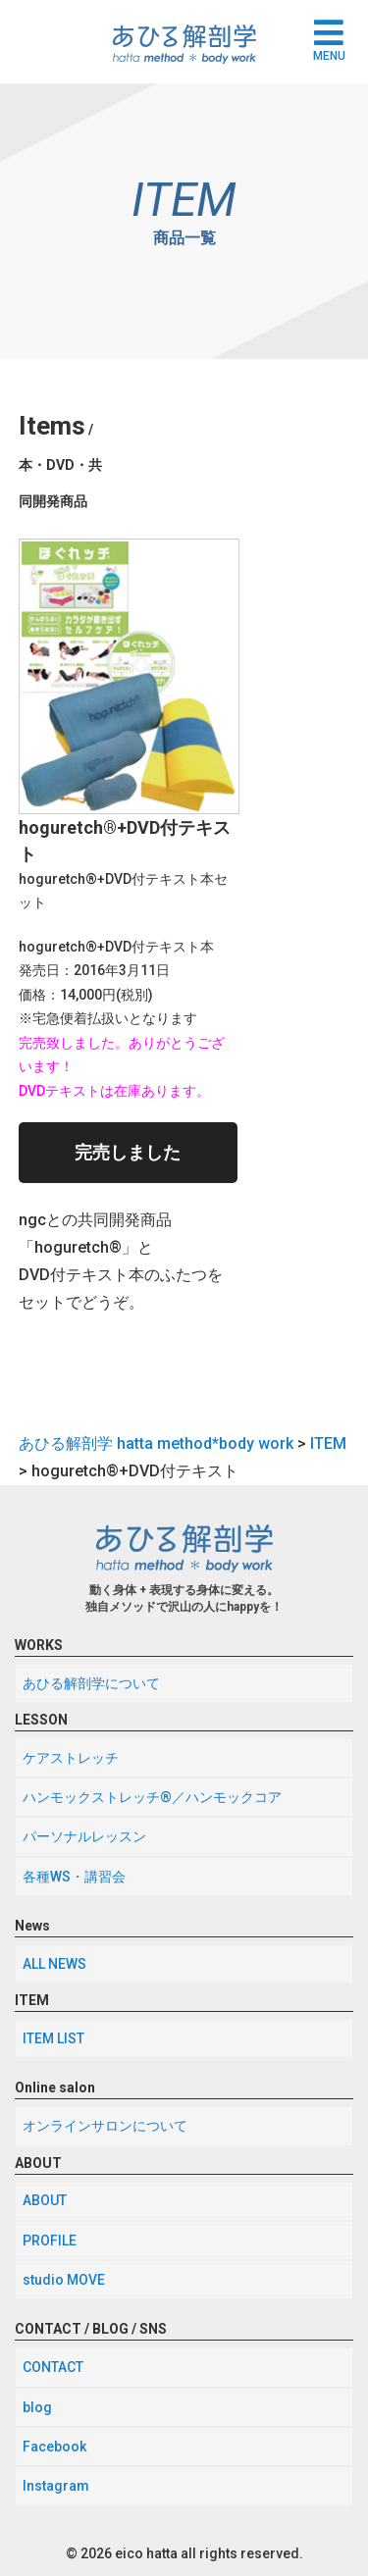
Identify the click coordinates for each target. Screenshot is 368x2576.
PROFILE (50, 2240)
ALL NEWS (54, 1964)
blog (37, 2407)
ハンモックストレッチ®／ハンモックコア (152, 1797)
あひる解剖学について (91, 1683)
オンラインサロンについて (105, 2126)
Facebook (54, 2446)
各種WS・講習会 (74, 1876)
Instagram (56, 2486)
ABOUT (45, 2200)
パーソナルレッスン (84, 1836)
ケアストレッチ (71, 1758)
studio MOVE (64, 2280)
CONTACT (53, 2367)
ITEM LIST (53, 2038)
